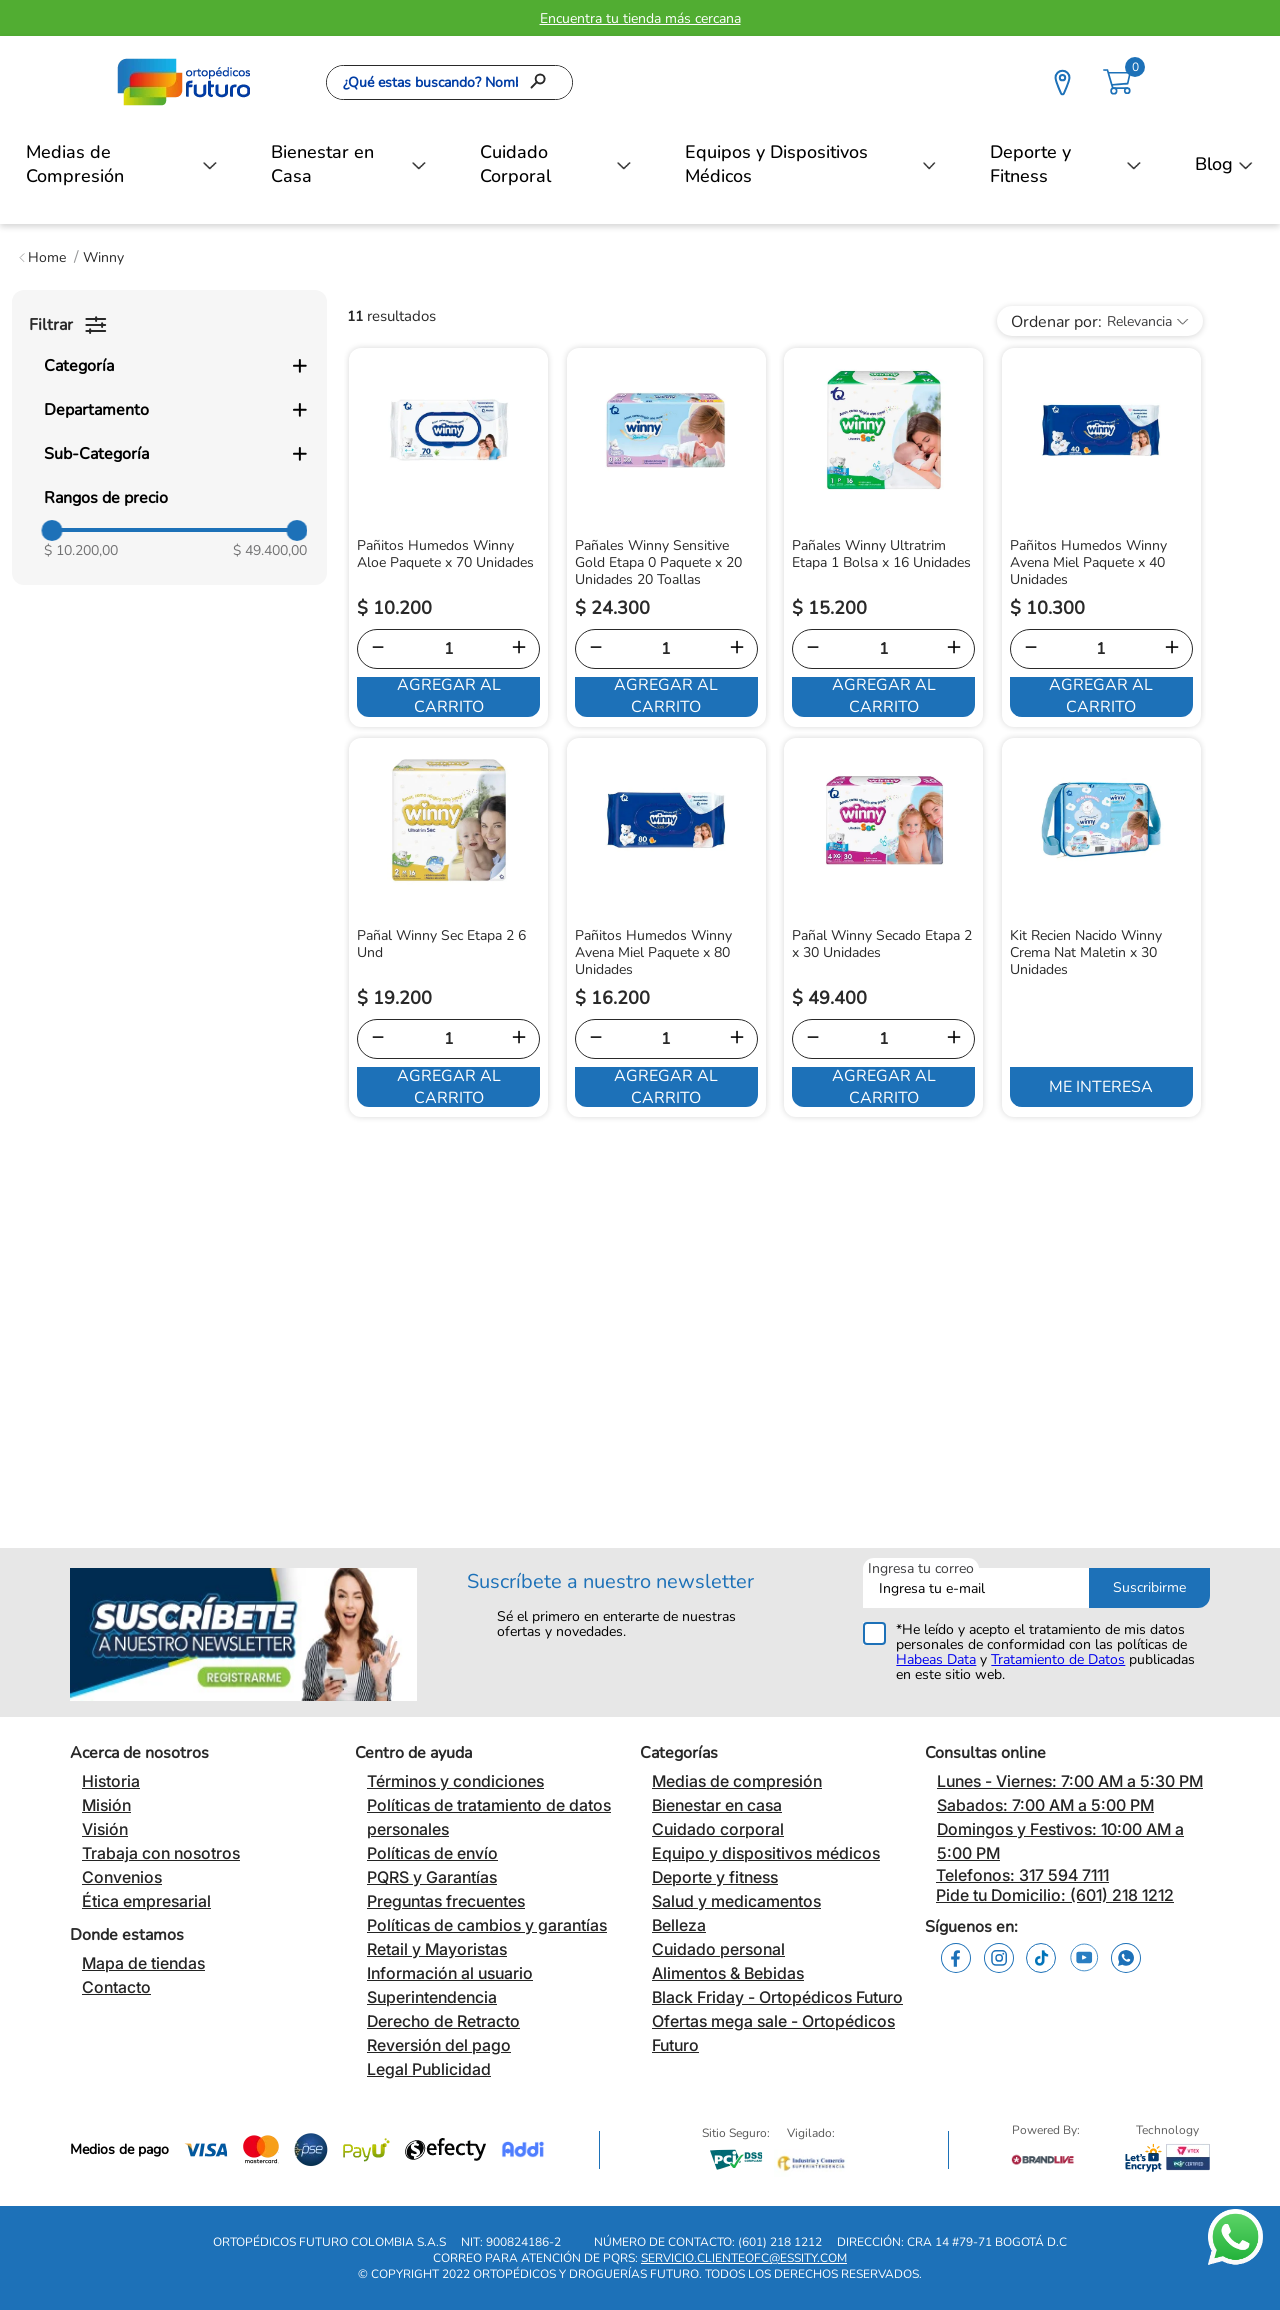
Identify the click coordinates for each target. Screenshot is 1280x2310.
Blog (1214, 164)
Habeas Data (936, 1659)
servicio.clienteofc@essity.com (744, 2258)
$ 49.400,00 (270, 550)
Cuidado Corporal (515, 164)
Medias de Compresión (75, 164)
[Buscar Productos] (544, 82)
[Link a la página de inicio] (42, 257)
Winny (103, 257)
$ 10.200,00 (81, 550)
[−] (378, 649)
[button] (175, 366)
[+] (519, 649)
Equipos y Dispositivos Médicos (776, 164)
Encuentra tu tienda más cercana (640, 18)
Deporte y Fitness (1030, 164)
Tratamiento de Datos (1058, 1659)
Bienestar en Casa (322, 164)
